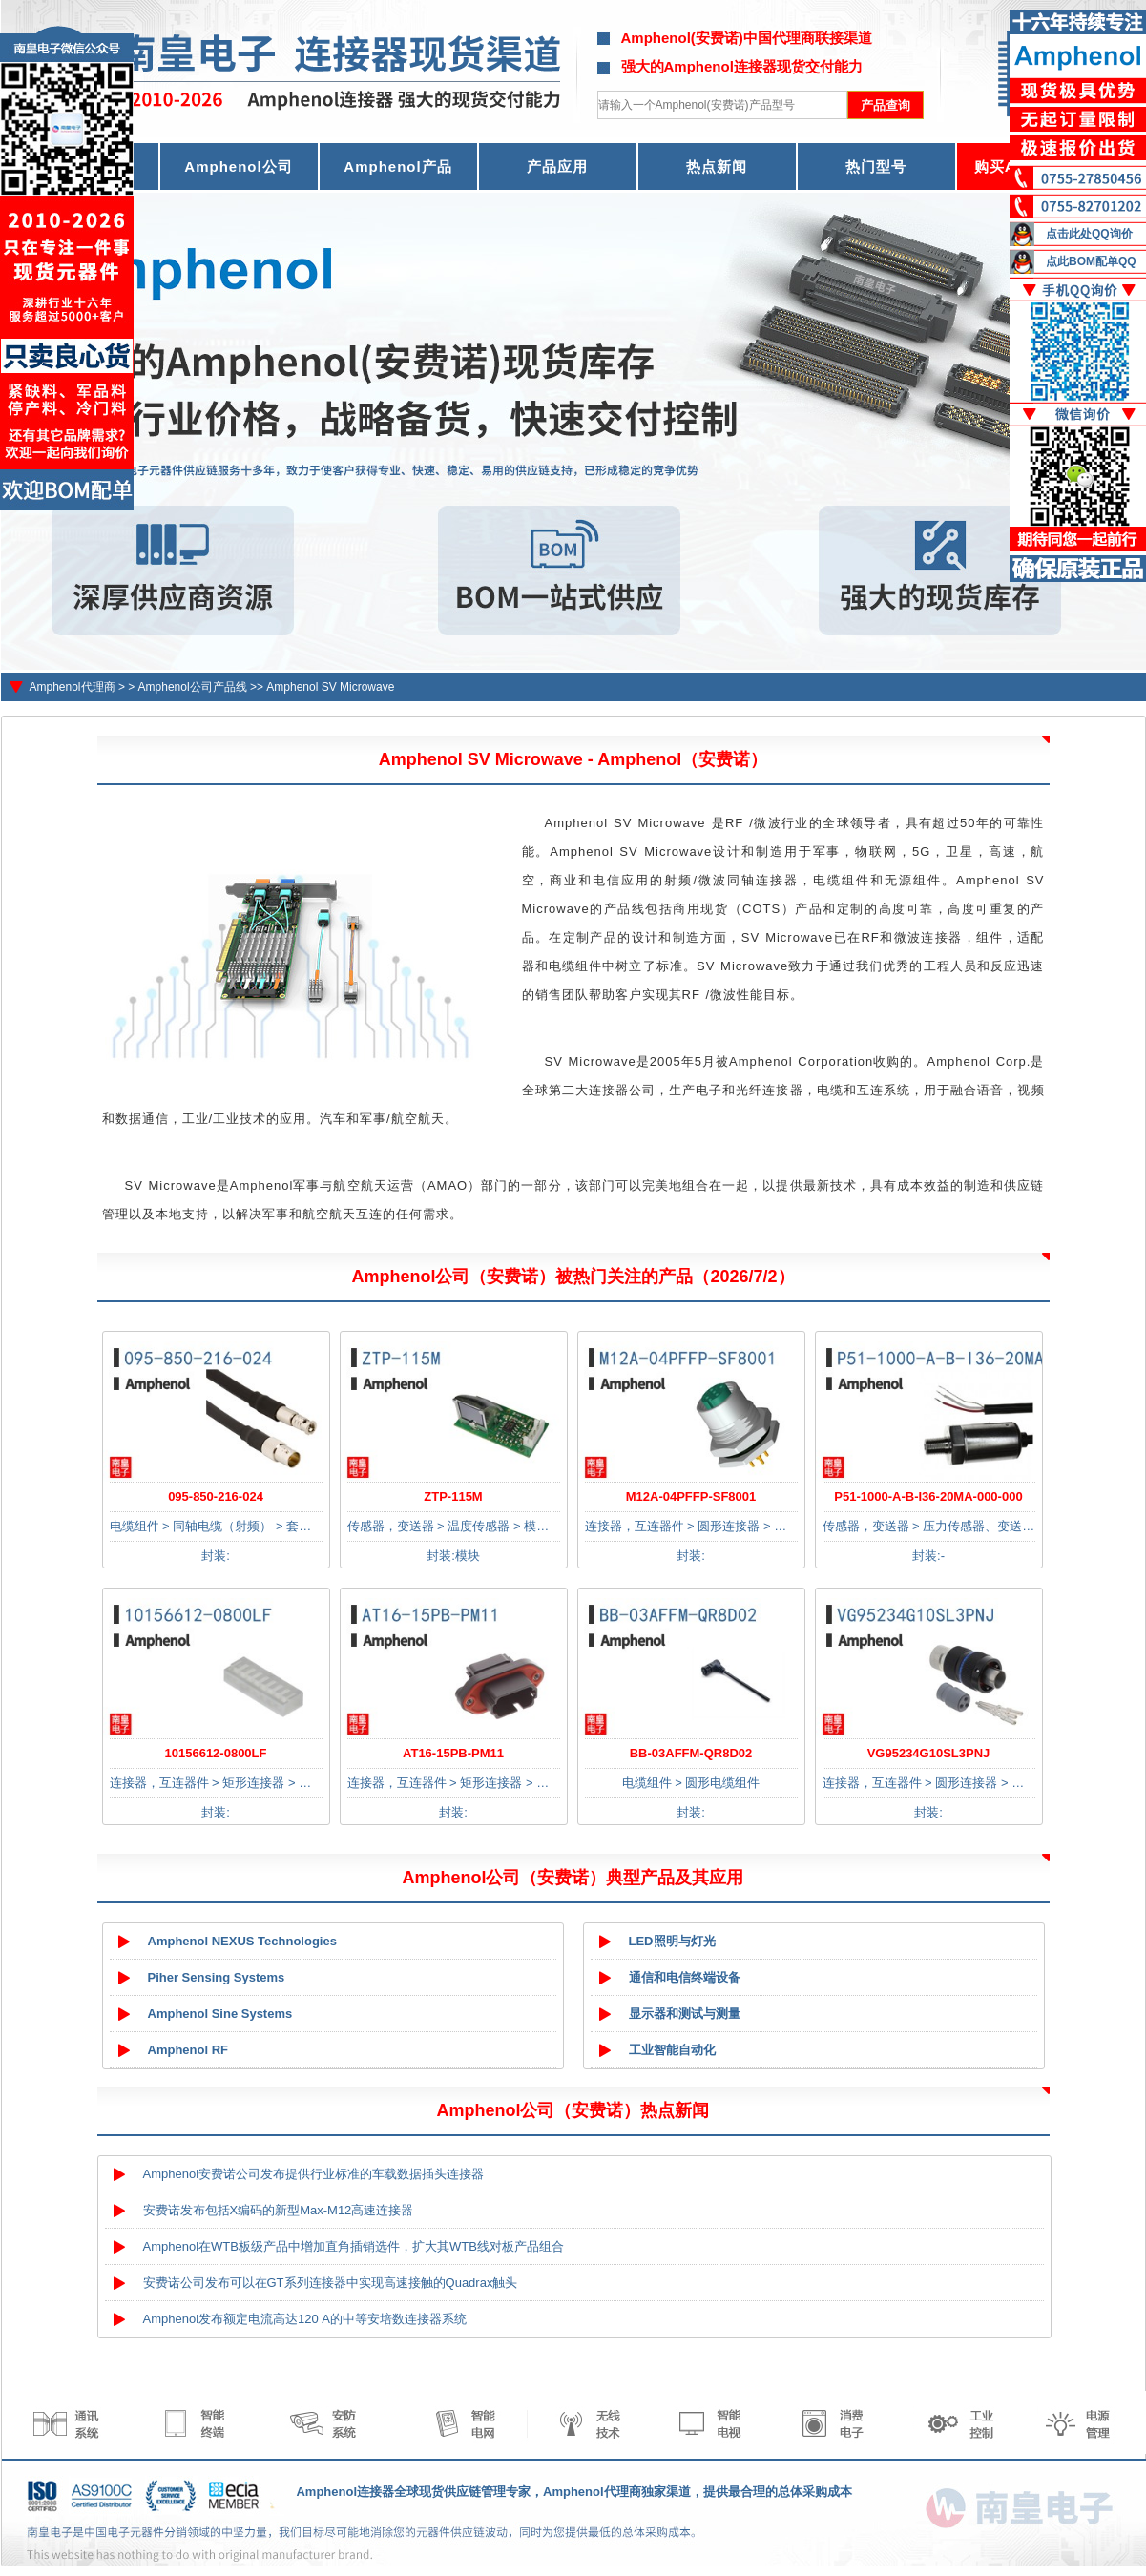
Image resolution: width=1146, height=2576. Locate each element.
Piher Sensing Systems (216, 1977)
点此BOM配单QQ (1091, 261)
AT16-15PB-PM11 (453, 1753)
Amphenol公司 (238, 166)
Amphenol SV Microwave (330, 687)
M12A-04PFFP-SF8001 (691, 1496)
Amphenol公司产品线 (192, 687)
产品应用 (557, 166)
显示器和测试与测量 (684, 2013)
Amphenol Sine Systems (220, 2013)
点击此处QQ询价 (1089, 233)
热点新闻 (716, 166)
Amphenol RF (188, 2050)
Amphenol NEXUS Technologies (242, 1941)
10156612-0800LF (216, 1753)
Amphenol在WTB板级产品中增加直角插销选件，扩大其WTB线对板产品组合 (353, 2246)
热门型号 (875, 166)
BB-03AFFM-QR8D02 (691, 1753)
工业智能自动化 (672, 2050)
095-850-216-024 (215, 1496)
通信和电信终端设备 (684, 1977)
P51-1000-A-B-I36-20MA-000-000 (928, 1496)
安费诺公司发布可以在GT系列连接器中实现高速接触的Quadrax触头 (330, 2282)
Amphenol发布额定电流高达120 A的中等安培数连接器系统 (305, 2319)
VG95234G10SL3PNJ (928, 1753)
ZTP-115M (453, 1496)
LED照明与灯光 (672, 1941)
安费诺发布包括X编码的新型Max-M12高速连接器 (278, 2210)
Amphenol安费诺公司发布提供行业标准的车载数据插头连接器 (314, 2174)
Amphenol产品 (397, 166)
